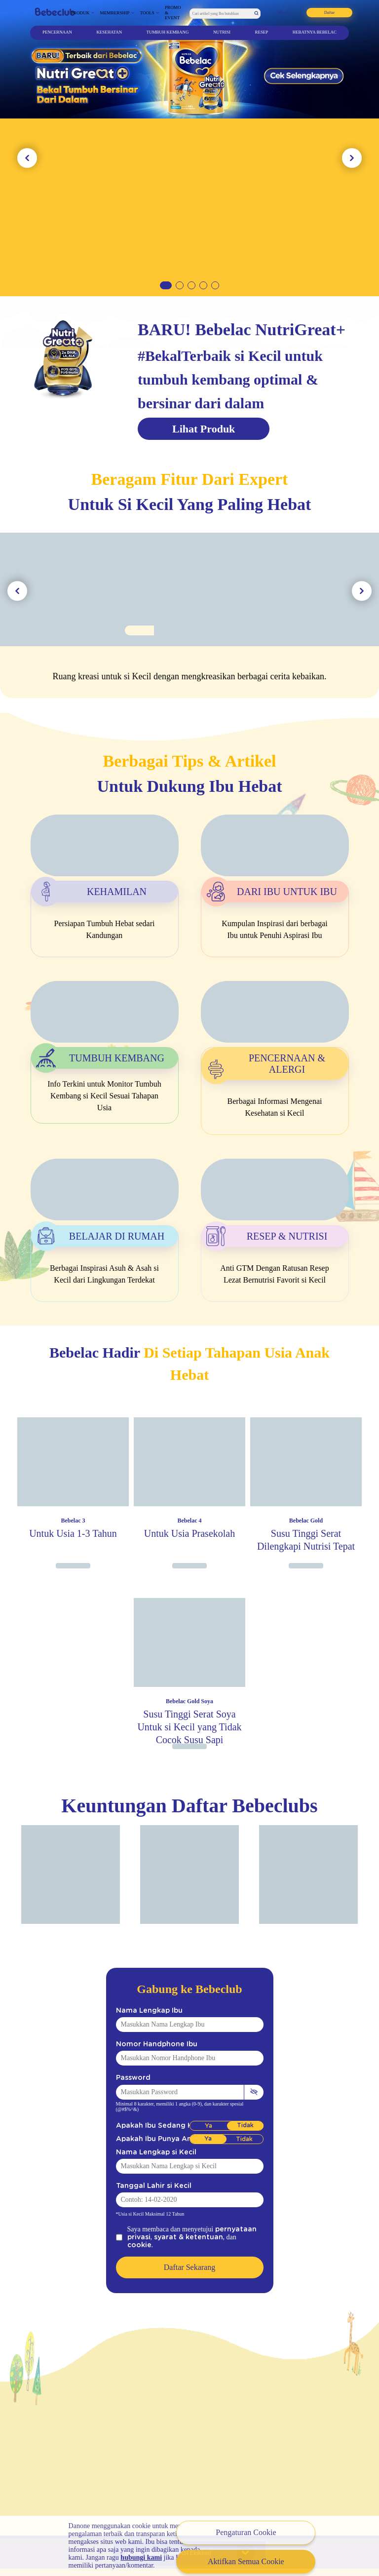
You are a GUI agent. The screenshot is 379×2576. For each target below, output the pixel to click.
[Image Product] (73, 1490)
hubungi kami (141, 2557)
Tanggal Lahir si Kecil (147, 2185)
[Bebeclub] (55, 13)
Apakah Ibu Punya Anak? (151, 2139)
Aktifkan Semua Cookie (246, 2561)
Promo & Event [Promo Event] (173, 12)
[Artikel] (105, 851)
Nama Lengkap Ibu (142, 2010)
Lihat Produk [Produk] (203, 429)
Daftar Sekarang (189, 2259)
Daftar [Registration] (329, 12)
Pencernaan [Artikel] (57, 32)
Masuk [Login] (283, 12)
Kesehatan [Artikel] (109, 32)
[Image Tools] (189, 615)
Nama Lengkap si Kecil (149, 2152)
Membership (115, 12)
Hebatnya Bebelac (315, 32)
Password (129, 2077)
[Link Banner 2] (189, 148)
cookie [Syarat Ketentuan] (226, 2237)
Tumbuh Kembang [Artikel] (168, 32)
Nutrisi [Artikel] (221, 32)
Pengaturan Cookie (246, 2532)
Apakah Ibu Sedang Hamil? (154, 2125)
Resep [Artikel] (261, 32)
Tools (147, 12)
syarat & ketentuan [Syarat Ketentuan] (176, 2237)
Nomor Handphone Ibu (148, 2044)
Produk (80, 12)
